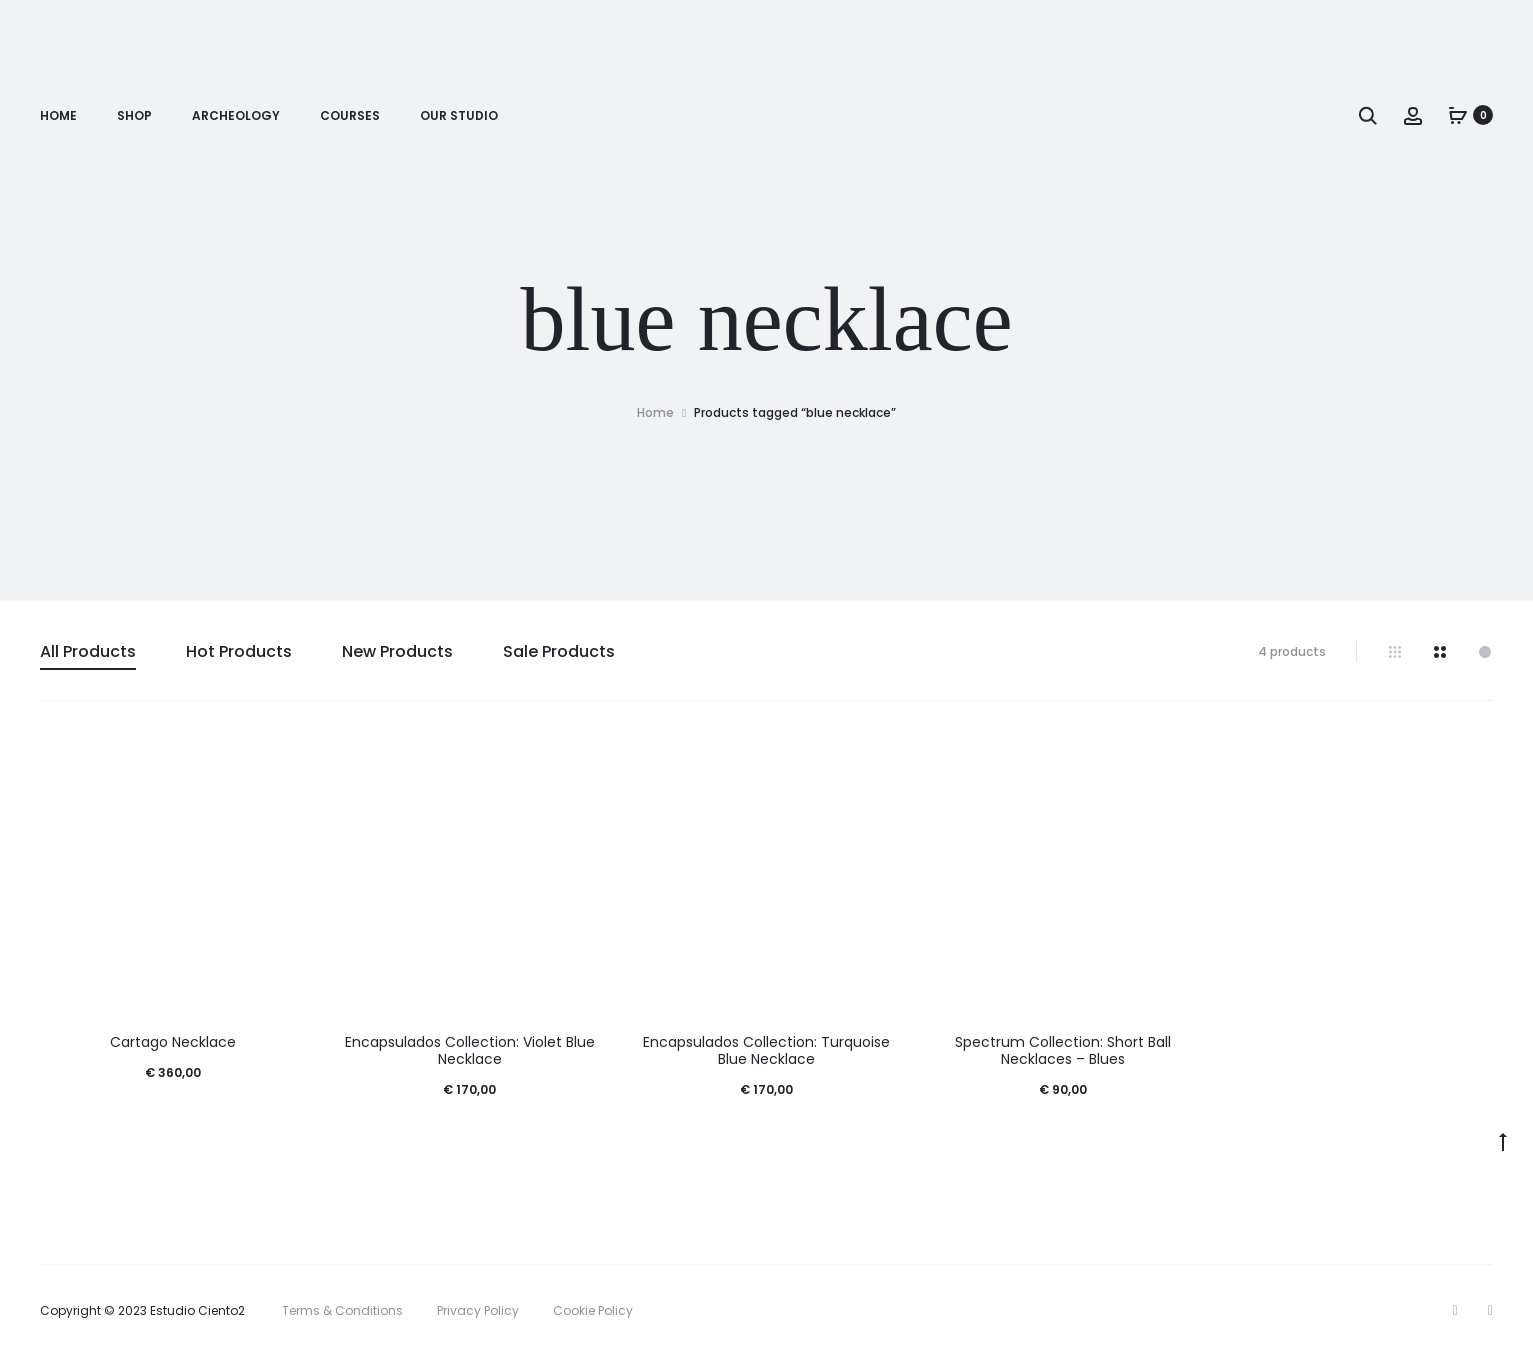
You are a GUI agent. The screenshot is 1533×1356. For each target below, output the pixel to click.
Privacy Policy (478, 1310)
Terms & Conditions (342, 1310)
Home (58, 115)
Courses (350, 115)
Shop (134, 115)
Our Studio (459, 115)
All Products (88, 651)
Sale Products (559, 651)
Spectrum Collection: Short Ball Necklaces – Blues (1063, 1050)
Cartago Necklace (173, 1042)
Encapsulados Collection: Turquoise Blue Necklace (766, 1050)
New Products (397, 651)
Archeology (236, 115)
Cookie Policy (593, 1310)
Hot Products (239, 651)
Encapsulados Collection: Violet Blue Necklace (470, 1050)
